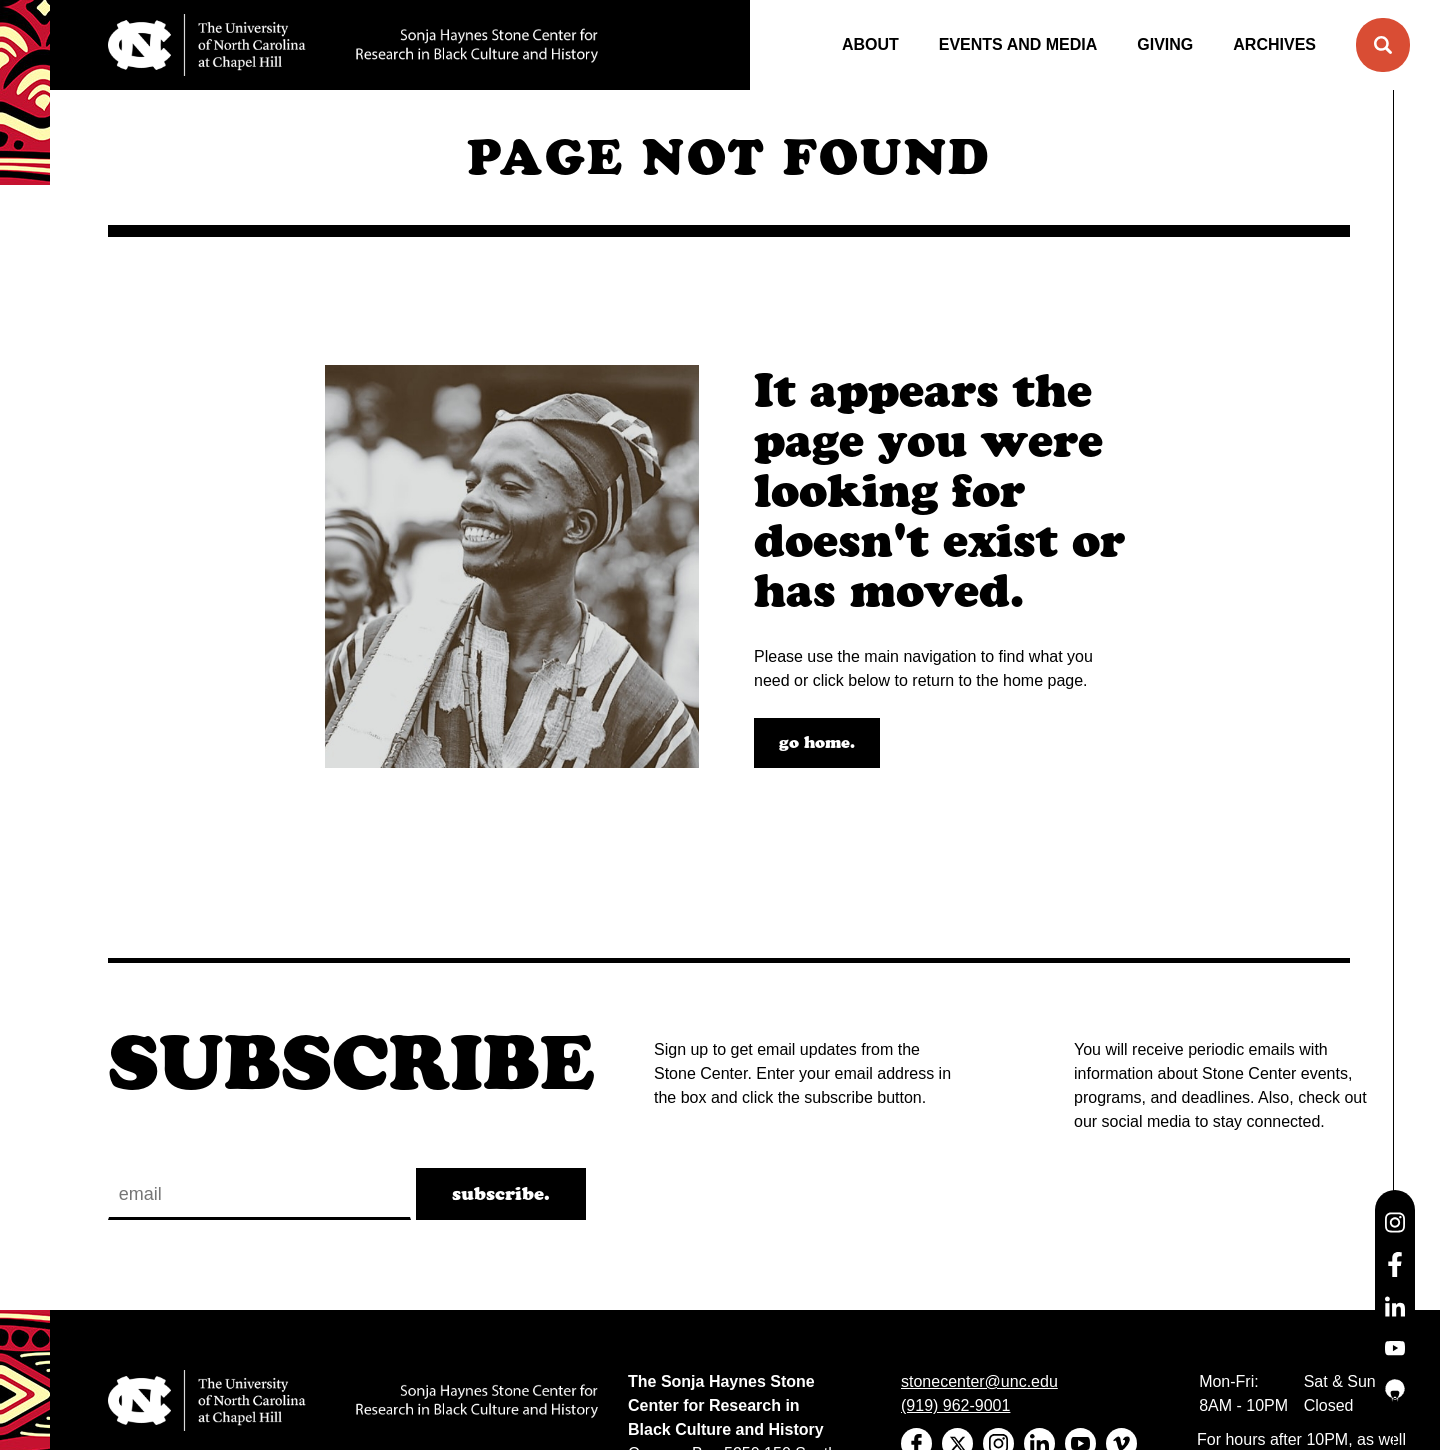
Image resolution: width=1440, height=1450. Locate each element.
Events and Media (1018, 44)
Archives (1274, 44)
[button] (1383, 45)
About (870, 44)
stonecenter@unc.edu (979, 1381)
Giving (1165, 44)
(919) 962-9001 (955, 1405)
